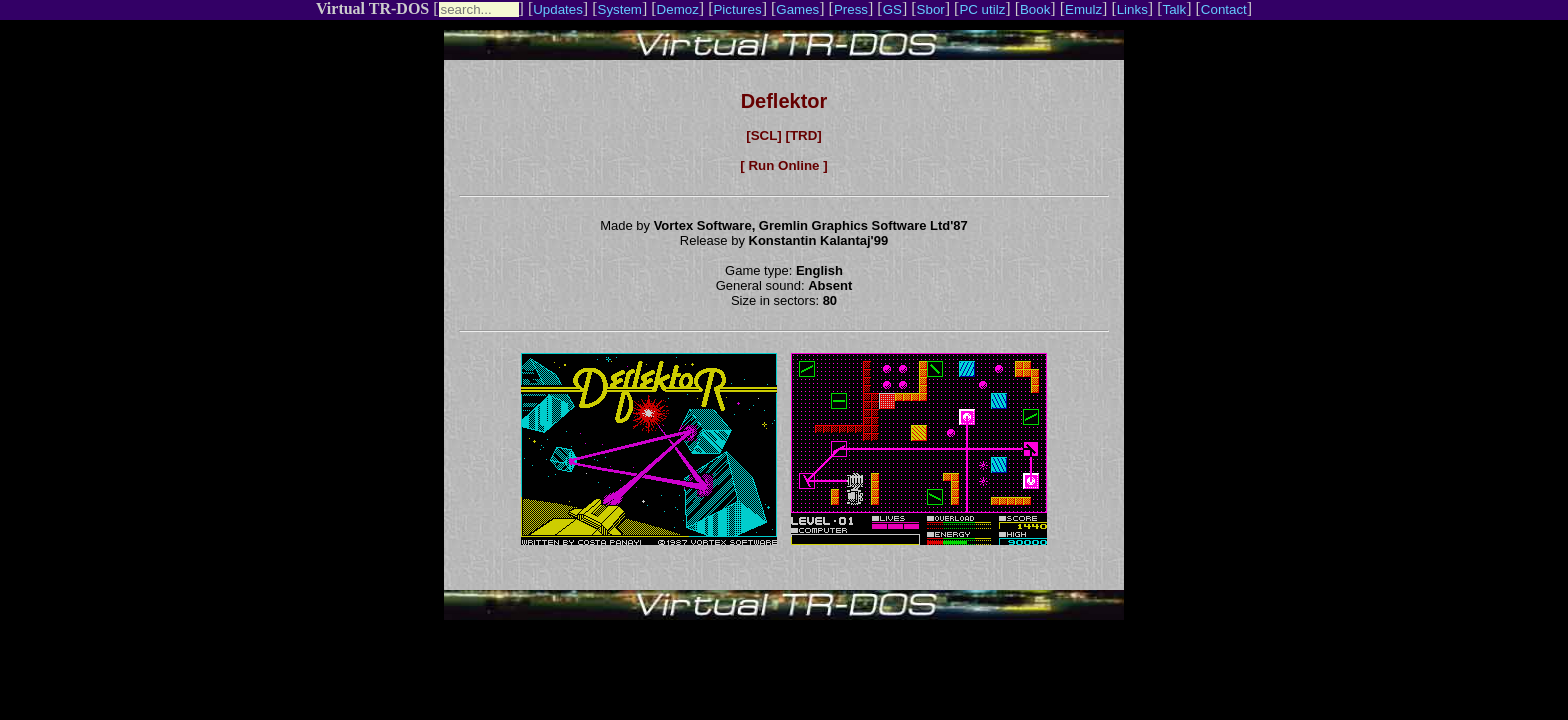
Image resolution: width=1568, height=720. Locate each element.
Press (851, 9)
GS (892, 9)
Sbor (931, 9)
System (620, 9)
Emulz (1083, 9)
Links (1132, 9)
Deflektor (784, 101)
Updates (558, 9)
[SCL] (764, 135)
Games (797, 9)
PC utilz (982, 9)
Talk (1174, 9)
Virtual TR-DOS (372, 8)
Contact (1224, 9)
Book (1035, 9)
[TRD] (803, 135)
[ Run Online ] (783, 165)
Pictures (737, 9)
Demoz (678, 9)
